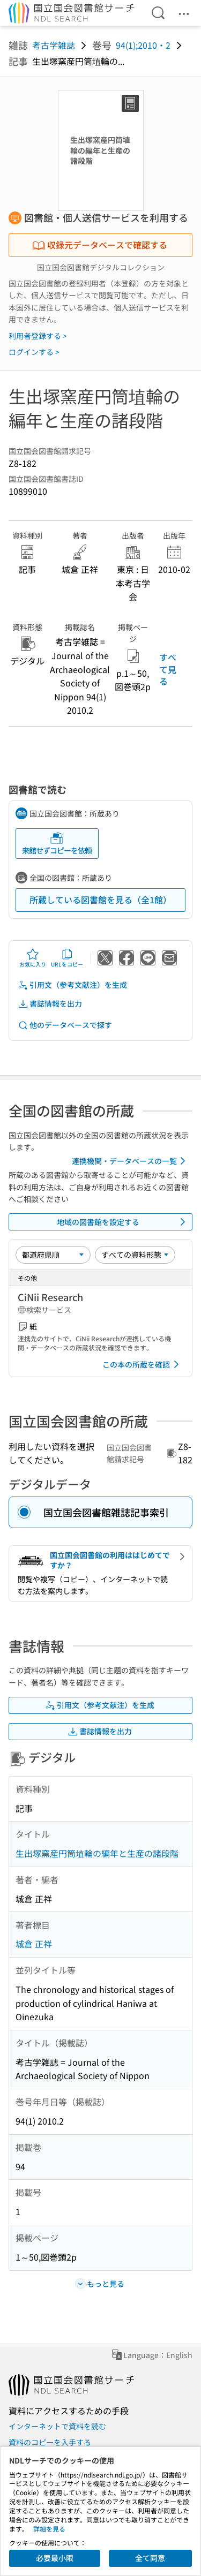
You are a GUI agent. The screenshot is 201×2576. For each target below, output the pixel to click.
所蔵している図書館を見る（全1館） (100, 899)
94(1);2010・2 (143, 45)
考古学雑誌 (53, 45)
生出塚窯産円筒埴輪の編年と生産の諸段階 (97, 1853)
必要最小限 (54, 2557)
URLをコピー (67, 958)
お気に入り (32, 958)
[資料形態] (135, 1254)
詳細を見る (49, 2528)
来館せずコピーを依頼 (57, 844)
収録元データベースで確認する (99, 244)
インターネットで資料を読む (57, 2426)
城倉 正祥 (34, 1943)
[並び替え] (53, 1254)
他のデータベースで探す (65, 1025)
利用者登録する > (38, 335)
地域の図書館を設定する (123, 1221)
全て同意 (150, 2557)
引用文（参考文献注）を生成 (72, 985)
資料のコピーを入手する (50, 2442)
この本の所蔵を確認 (142, 1364)
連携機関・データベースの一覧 (130, 1160)
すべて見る (167, 669)
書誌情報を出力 (50, 1003)
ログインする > (34, 351)
